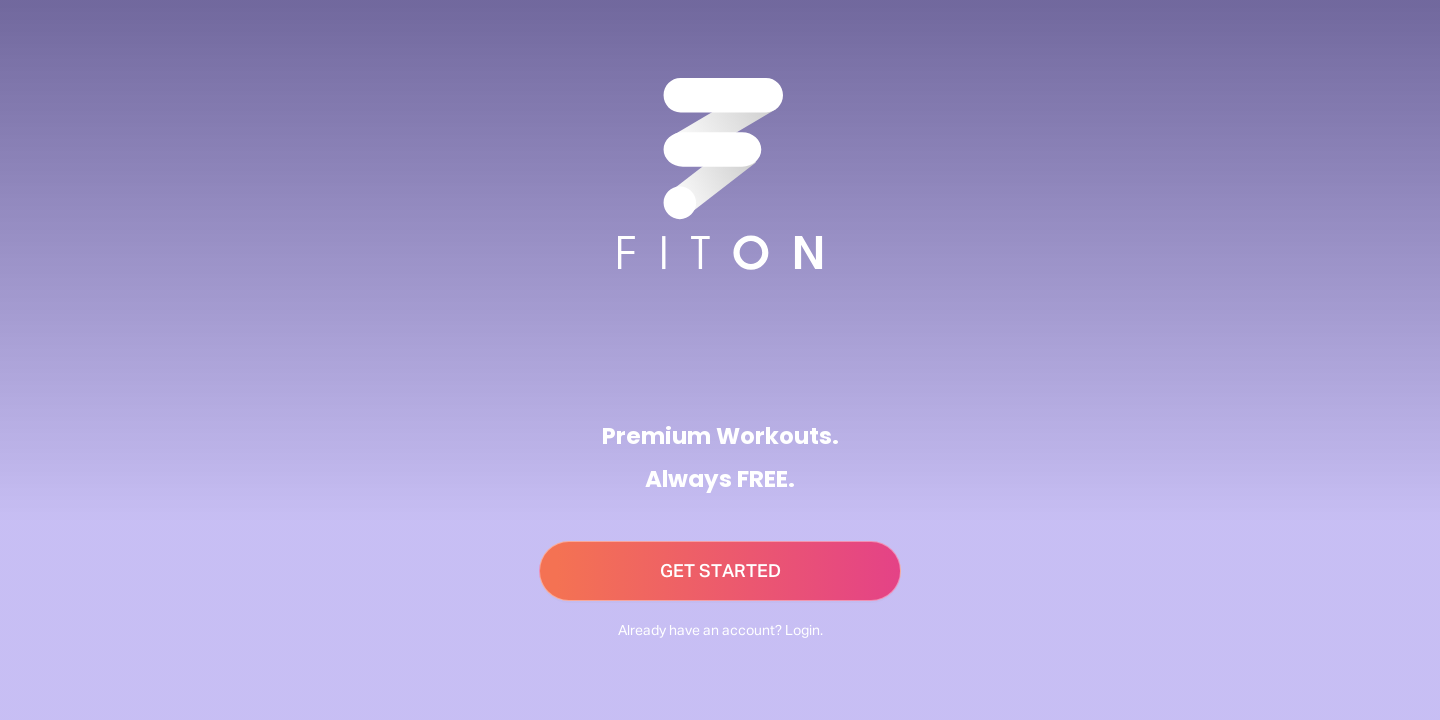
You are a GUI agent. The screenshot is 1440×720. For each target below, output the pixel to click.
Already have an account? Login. (720, 631)
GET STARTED (720, 572)
